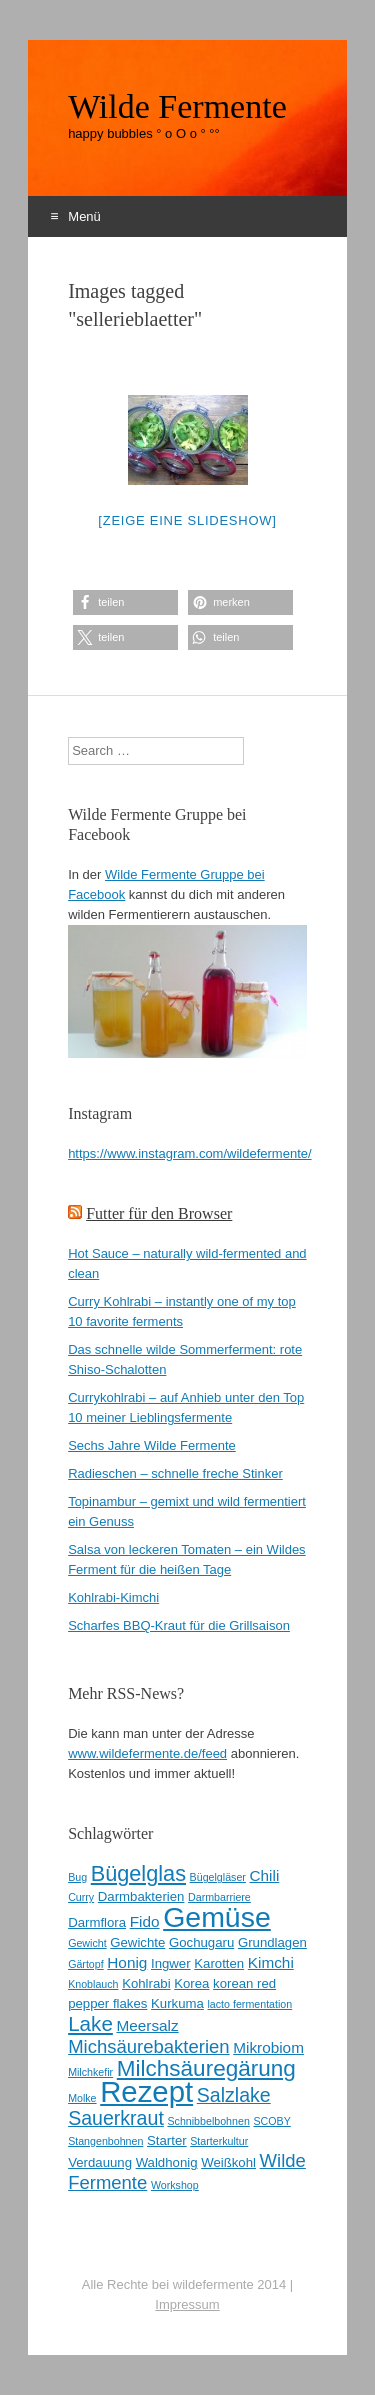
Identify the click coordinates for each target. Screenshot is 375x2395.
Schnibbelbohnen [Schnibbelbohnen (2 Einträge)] (208, 2121)
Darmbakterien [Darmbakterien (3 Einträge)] (141, 1896)
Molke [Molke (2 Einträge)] (82, 2098)
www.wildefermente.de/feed (147, 1753)
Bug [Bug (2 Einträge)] (77, 1877)
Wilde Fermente (177, 107)
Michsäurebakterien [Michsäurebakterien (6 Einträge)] (148, 2046)
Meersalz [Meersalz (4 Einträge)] (147, 2025)
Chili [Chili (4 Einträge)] (265, 1875)
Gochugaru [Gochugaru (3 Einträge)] (201, 1942)
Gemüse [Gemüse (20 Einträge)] (217, 1917)
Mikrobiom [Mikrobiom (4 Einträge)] (268, 2047)
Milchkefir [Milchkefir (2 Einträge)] (90, 2072)
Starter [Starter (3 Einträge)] (167, 2140)
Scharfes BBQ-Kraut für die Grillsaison (179, 1625)
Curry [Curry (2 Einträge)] (81, 1897)
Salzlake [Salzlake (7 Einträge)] (234, 2095)
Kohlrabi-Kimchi (113, 1597)
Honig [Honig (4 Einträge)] (127, 1962)
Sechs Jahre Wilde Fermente (152, 1445)
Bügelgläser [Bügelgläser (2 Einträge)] (218, 1877)
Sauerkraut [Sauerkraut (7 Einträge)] (116, 2118)
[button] (125, 602)
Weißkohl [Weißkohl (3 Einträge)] (228, 2162)
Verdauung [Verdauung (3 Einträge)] (100, 2162)
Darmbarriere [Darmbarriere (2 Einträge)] (219, 1897)
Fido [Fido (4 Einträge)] (145, 1921)
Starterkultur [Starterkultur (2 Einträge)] (219, 2141)
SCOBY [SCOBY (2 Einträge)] (271, 2121)
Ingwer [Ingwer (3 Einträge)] (171, 1963)
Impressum (187, 2304)
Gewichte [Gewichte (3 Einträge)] (137, 1942)
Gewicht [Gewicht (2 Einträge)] (87, 1943)
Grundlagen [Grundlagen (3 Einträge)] (272, 1942)
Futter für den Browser (159, 1213)
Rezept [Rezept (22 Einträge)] (146, 2091)
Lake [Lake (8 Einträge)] (90, 2023)
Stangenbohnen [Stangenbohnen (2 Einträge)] (105, 2141)
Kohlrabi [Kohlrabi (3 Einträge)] (146, 1983)
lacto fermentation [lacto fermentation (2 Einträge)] (250, 2004)
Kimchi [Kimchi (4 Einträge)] (271, 1962)
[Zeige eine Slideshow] (187, 520)
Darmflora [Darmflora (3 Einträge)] (97, 1922)
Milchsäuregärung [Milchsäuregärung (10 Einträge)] (206, 2068)
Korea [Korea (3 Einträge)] (191, 1983)
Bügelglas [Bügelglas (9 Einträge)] (138, 1873)
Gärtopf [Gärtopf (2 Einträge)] (86, 1964)
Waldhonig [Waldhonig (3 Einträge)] (167, 2162)
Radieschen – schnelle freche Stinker (175, 1473)
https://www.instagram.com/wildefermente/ (189, 1153)
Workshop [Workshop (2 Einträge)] (175, 2185)
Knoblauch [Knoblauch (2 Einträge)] (93, 1984)
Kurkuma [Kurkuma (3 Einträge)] (177, 2003)
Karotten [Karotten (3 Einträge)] (219, 1963)
